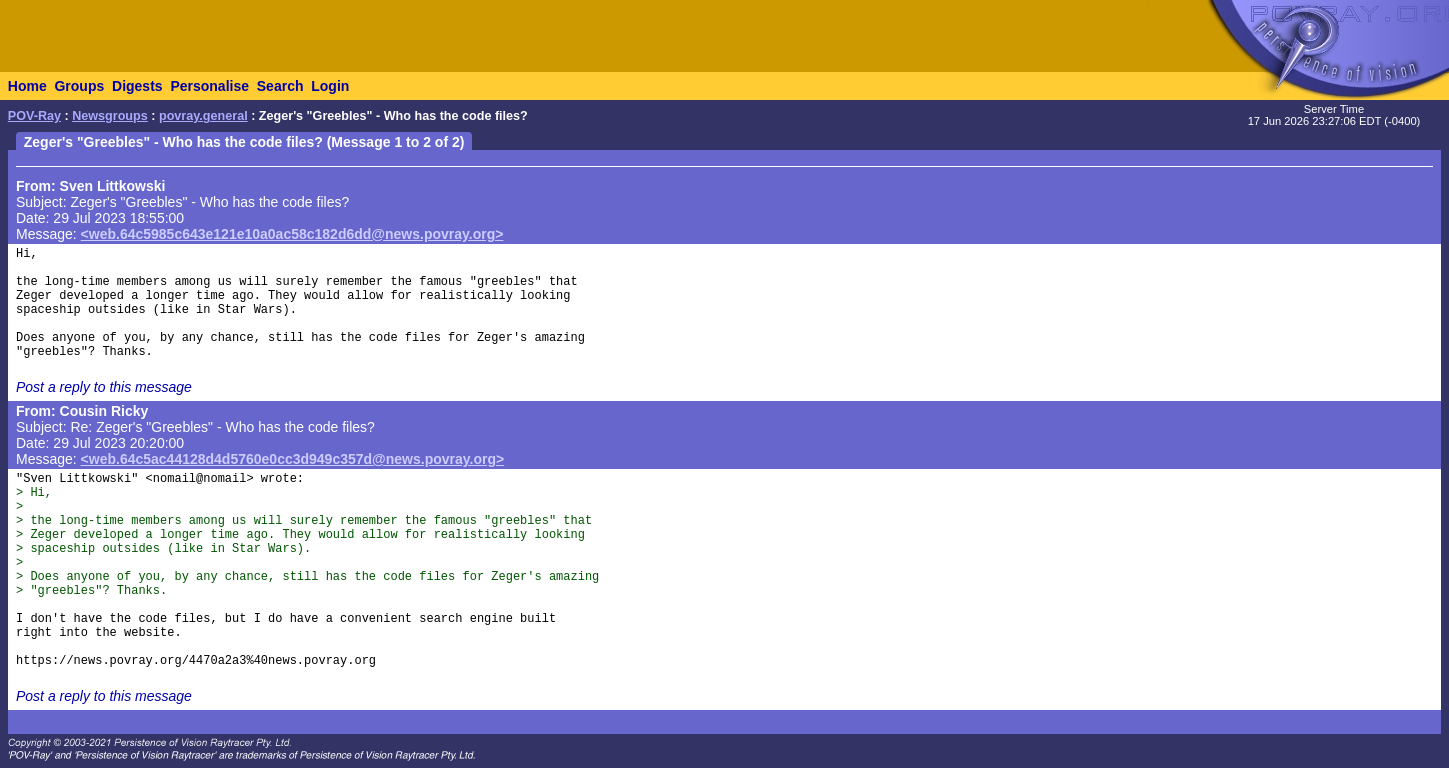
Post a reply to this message (104, 387)
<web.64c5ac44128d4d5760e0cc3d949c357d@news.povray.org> (293, 459)
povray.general (203, 116)
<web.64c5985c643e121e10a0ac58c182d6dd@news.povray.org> (292, 234)
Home (27, 86)
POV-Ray (34, 116)
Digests (137, 86)
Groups (79, 86)
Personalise (209, 86)
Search (280, 86)
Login (330, 86)
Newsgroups (110, 116)
